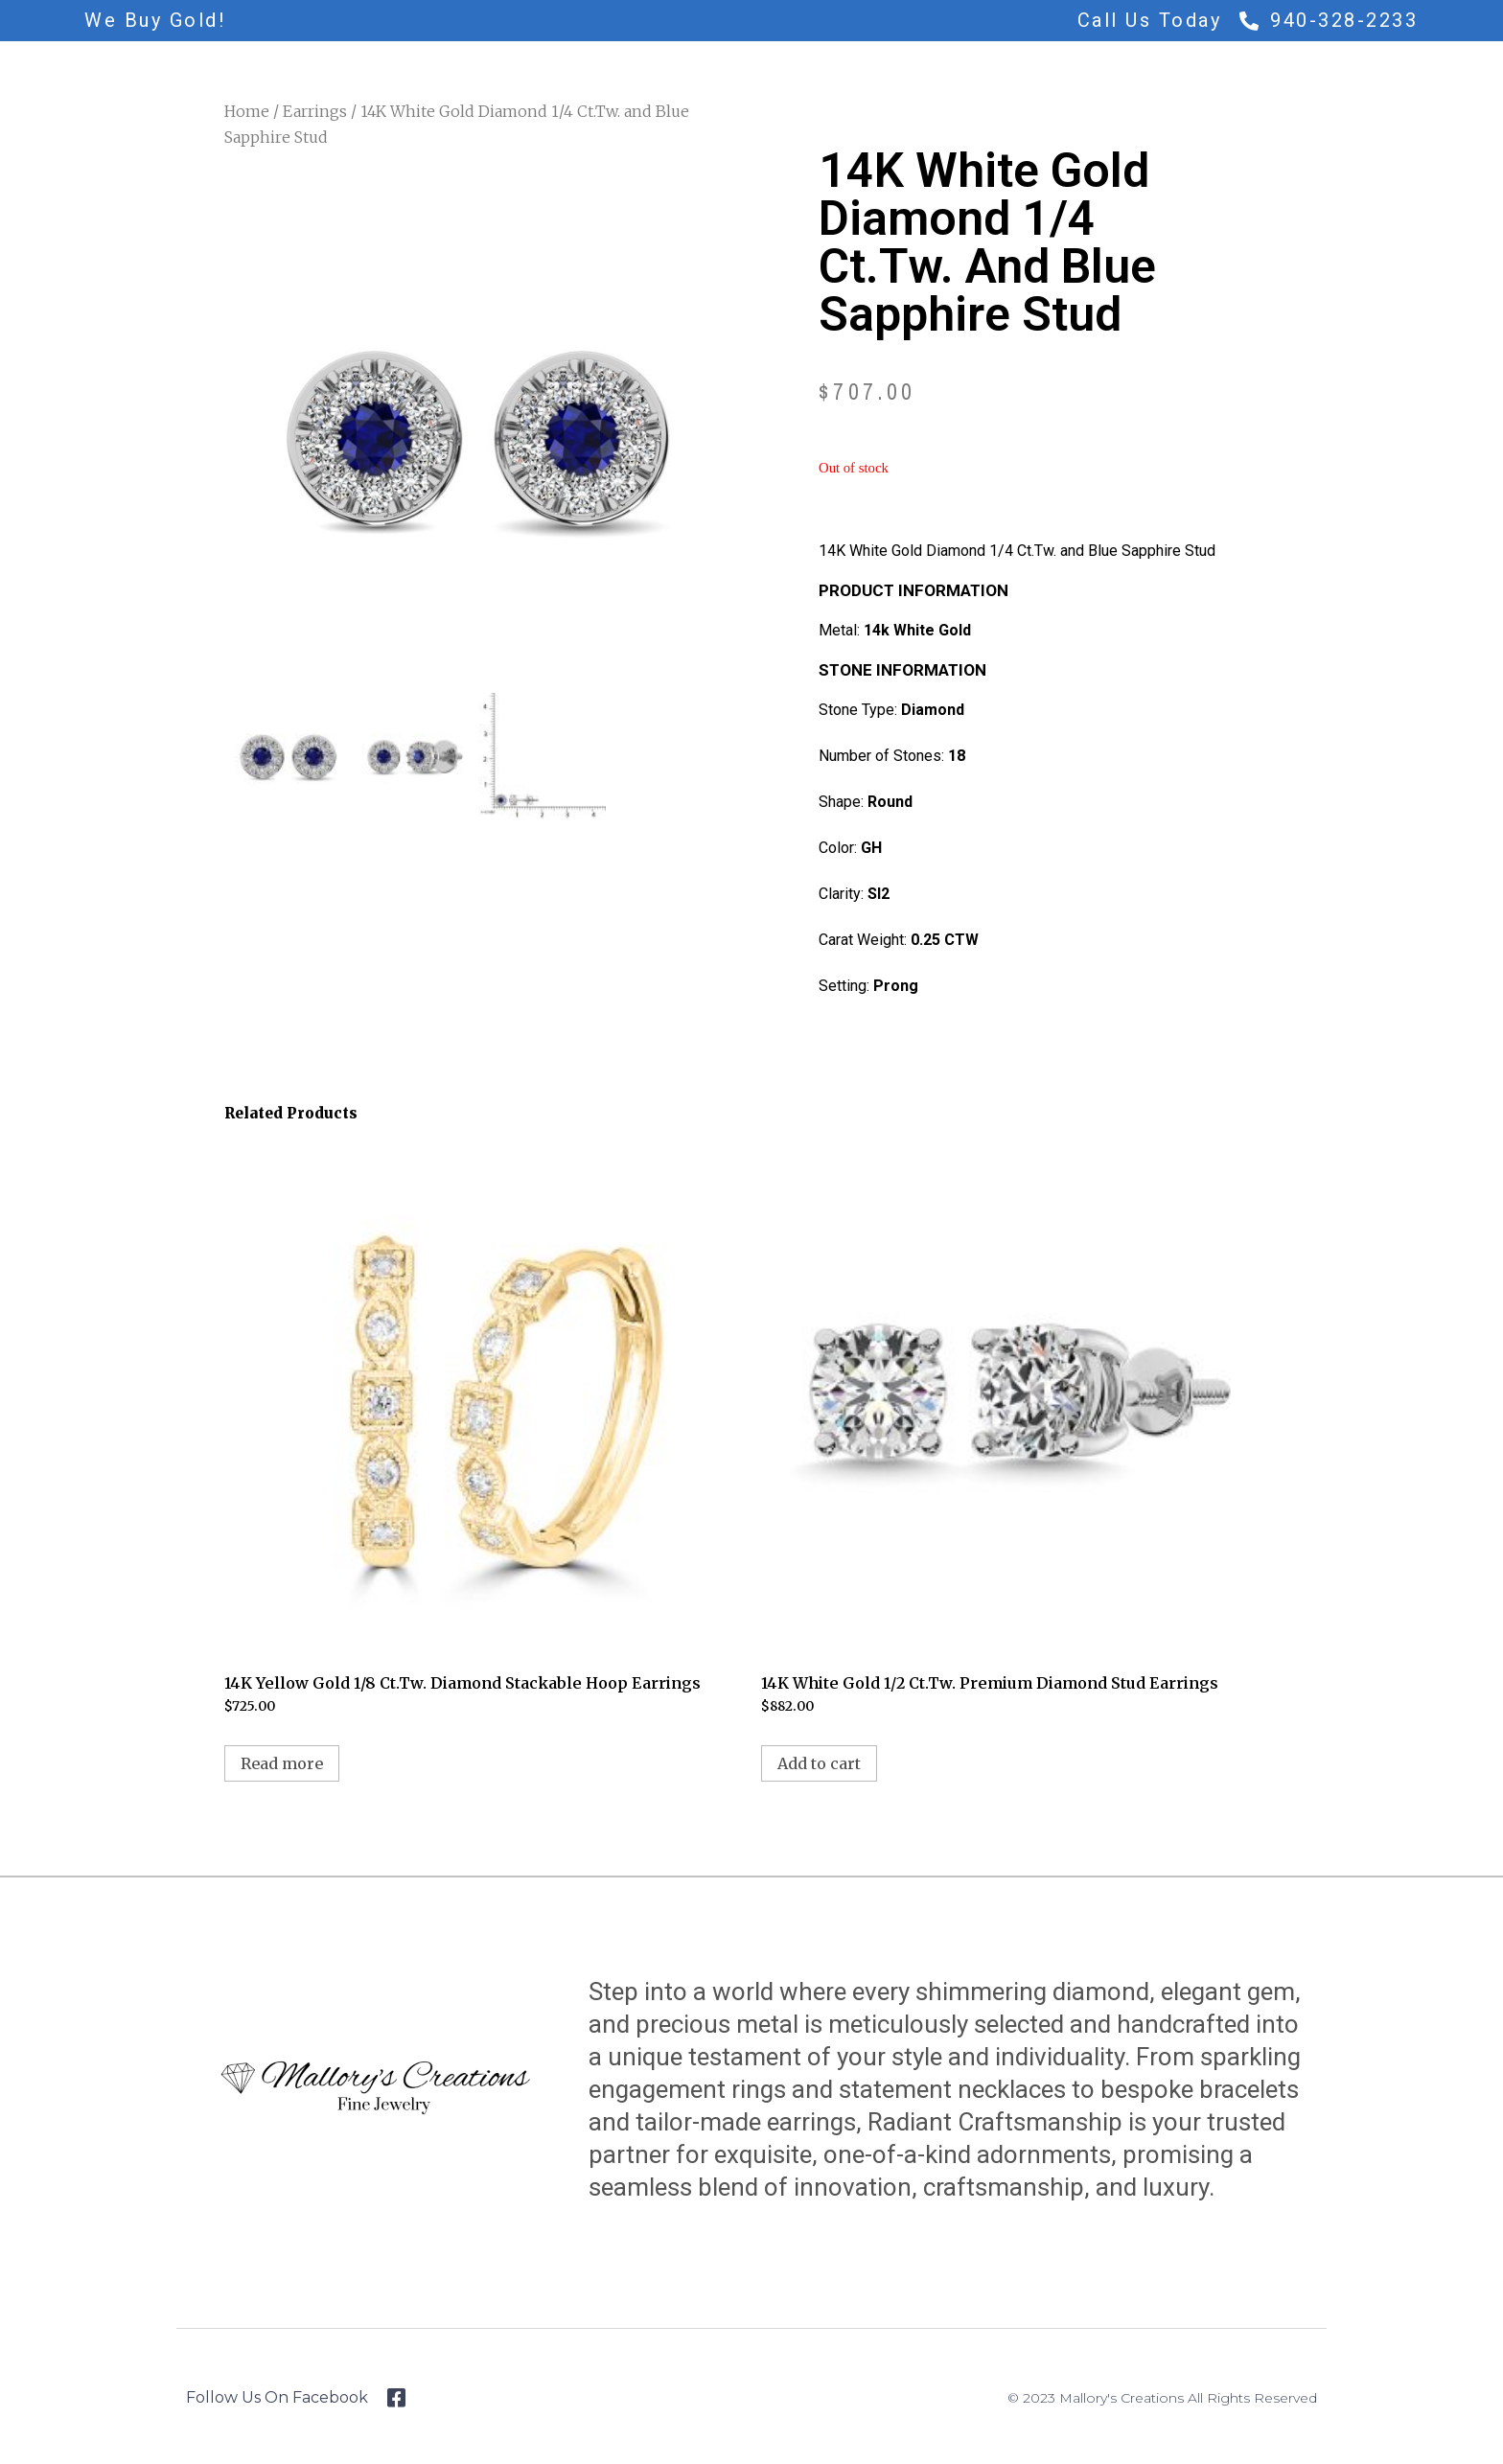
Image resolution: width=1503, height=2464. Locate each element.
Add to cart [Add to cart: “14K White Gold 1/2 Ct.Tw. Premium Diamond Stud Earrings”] (819, 1763)
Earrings (315, 111)
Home (246, 111)
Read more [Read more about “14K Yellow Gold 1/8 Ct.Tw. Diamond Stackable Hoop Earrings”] (282, 1763)
